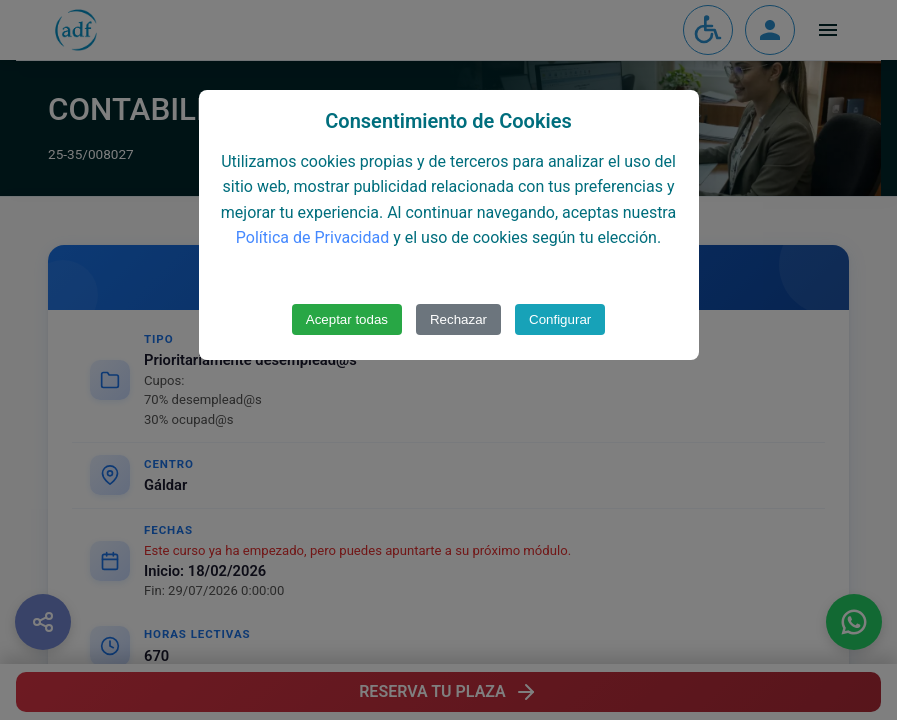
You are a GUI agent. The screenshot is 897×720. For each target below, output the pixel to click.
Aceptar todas (347, 319)
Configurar (560, 319)
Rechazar (458, 319)
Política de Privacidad (312, 237)
